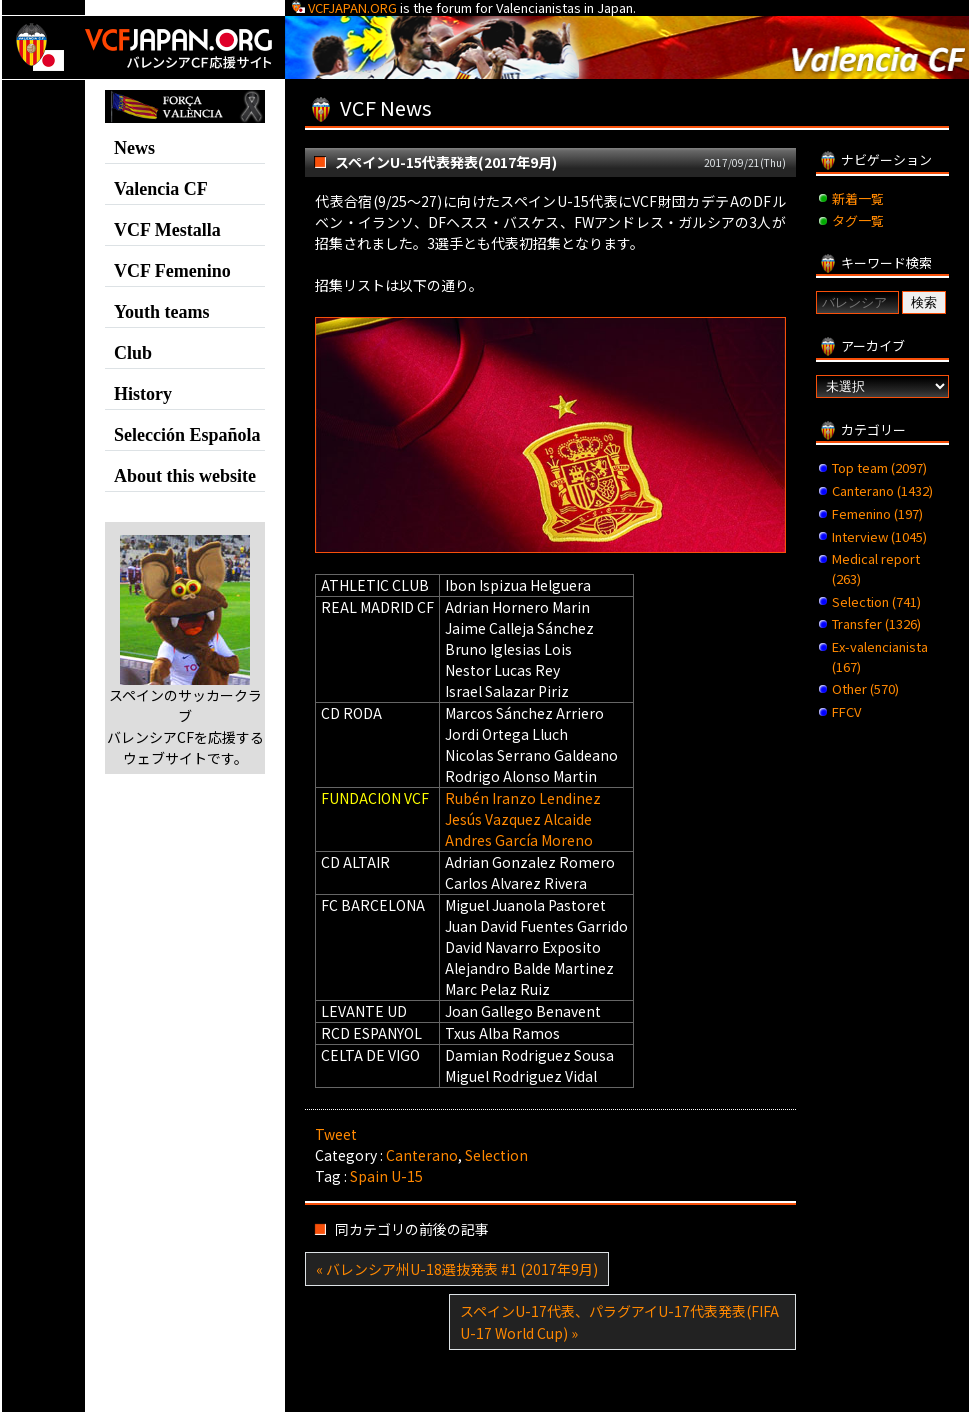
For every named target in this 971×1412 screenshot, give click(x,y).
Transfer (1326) (876, 623)
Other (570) (865, 688)
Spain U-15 (386, 1176)
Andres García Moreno (519, 840)
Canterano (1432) (882, 490)
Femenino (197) (877, 513)
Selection (496, 1155)
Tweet (336, 1134)
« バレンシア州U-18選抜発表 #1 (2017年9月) (457, 1269)
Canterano (422, 1155)
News (134, 148)
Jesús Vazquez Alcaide (518, 819)
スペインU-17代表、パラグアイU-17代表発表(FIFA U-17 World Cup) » (619, 1322)
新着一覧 (858, 198)
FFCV (846, 711)
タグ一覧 (858, 220)
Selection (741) (876, 601)
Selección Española (187, 435)
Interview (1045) (879, 536)
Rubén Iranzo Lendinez (523, 798)
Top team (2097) (879, 467)
